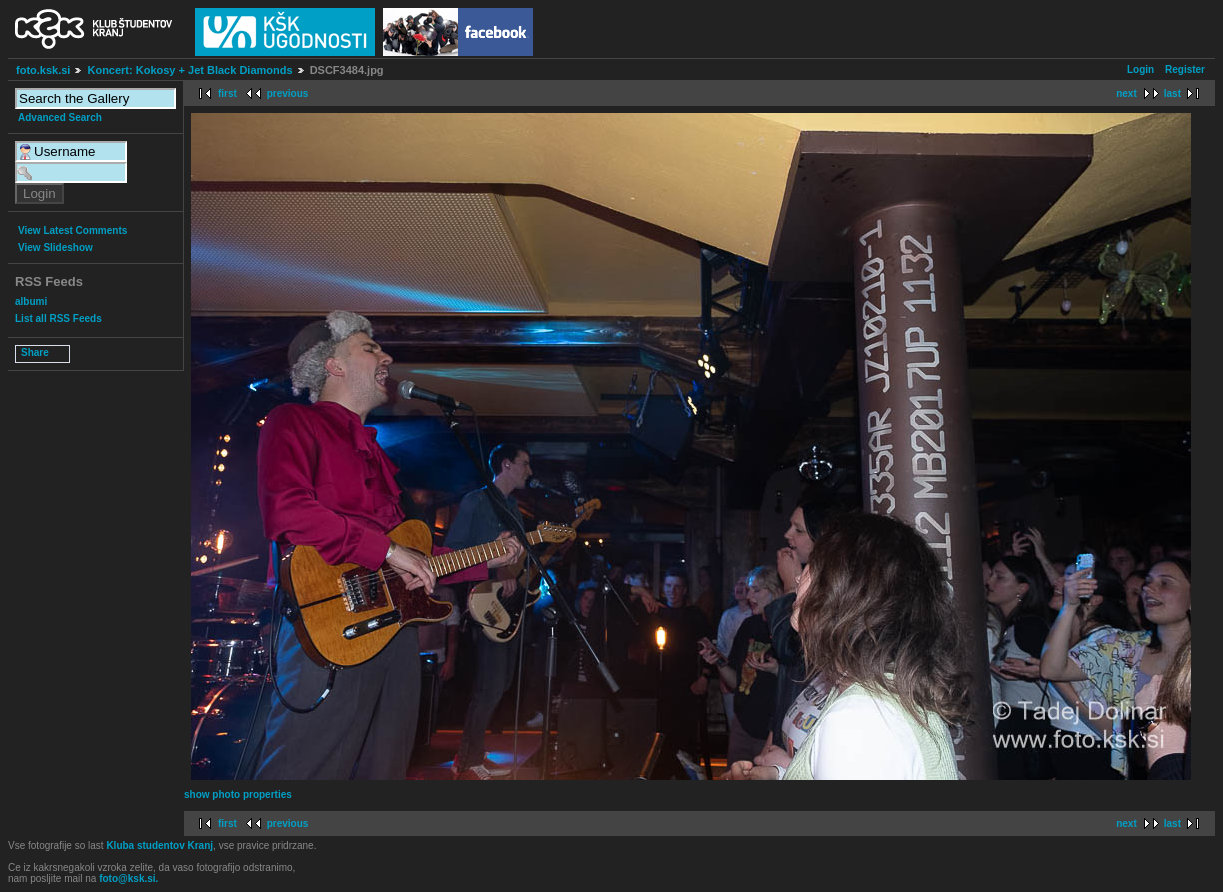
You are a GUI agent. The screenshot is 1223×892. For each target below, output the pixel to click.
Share (35, 352)
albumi (31, 301)
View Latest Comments (72, 230)
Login (1140, 69)
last (1172, 93)
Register (1185, 69)
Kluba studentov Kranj (159, 845)
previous (288, 93)
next (1126, 93)
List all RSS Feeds (58, 318)
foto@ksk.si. (128, 878)
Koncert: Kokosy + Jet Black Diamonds (189, 70)
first (227, 93)
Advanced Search (60, 117)
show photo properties (238, 794)
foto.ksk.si (43, 70)
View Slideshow (55, 247)
